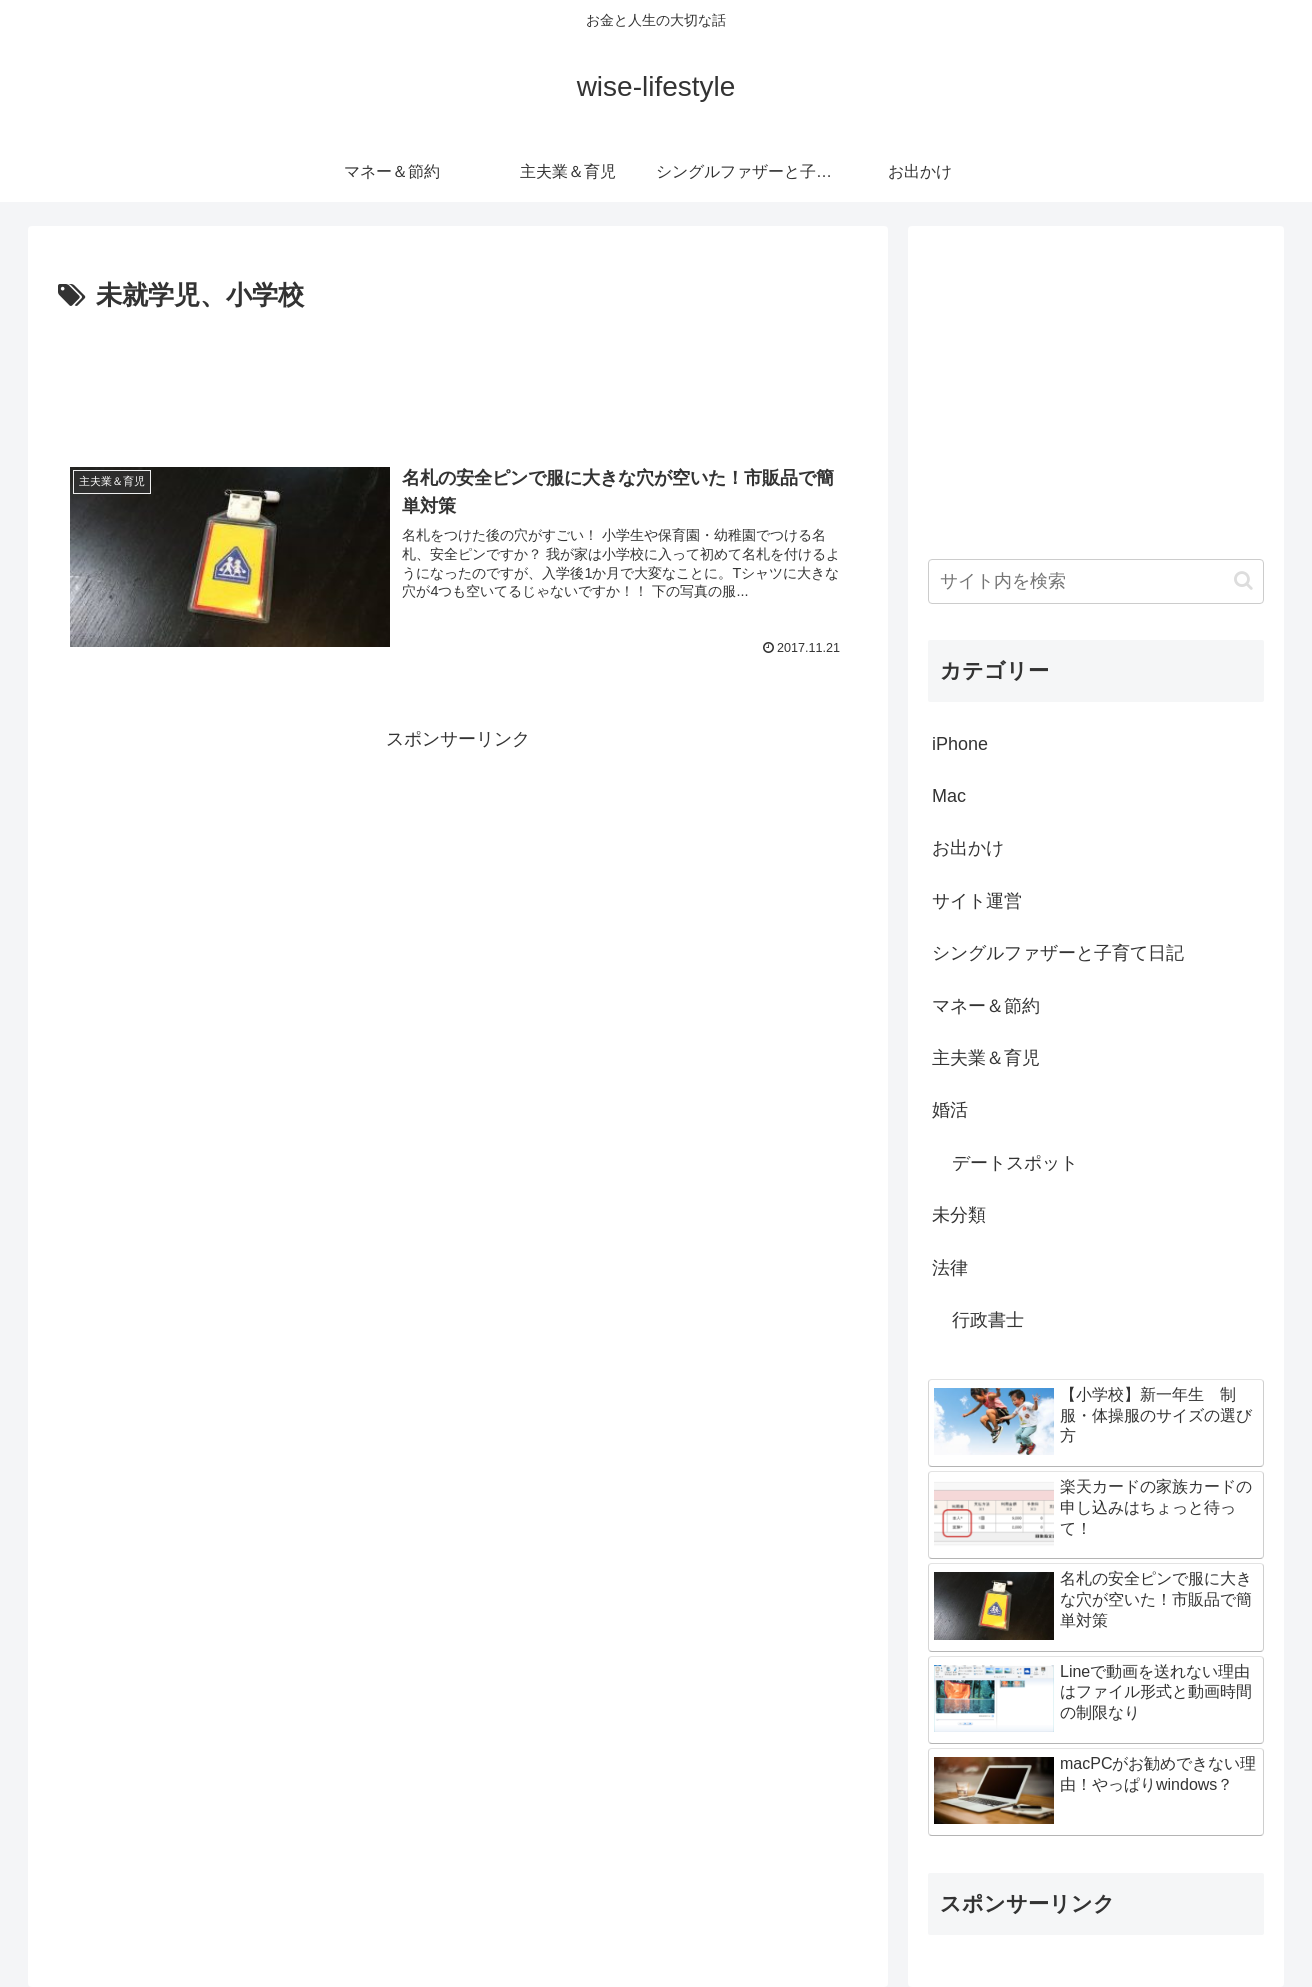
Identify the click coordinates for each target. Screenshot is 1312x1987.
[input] (1096, 581)
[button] (1243, 580)
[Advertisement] (458, 374)
